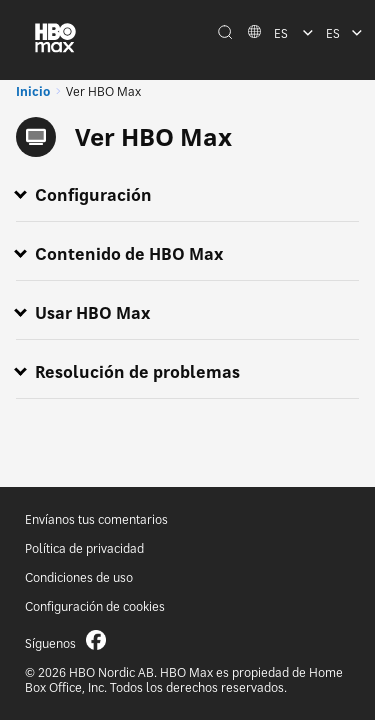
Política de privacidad (84, 548)
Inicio (33, 91)
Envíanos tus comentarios (96, 519)
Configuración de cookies (95, 606)
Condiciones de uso (79, 577)
